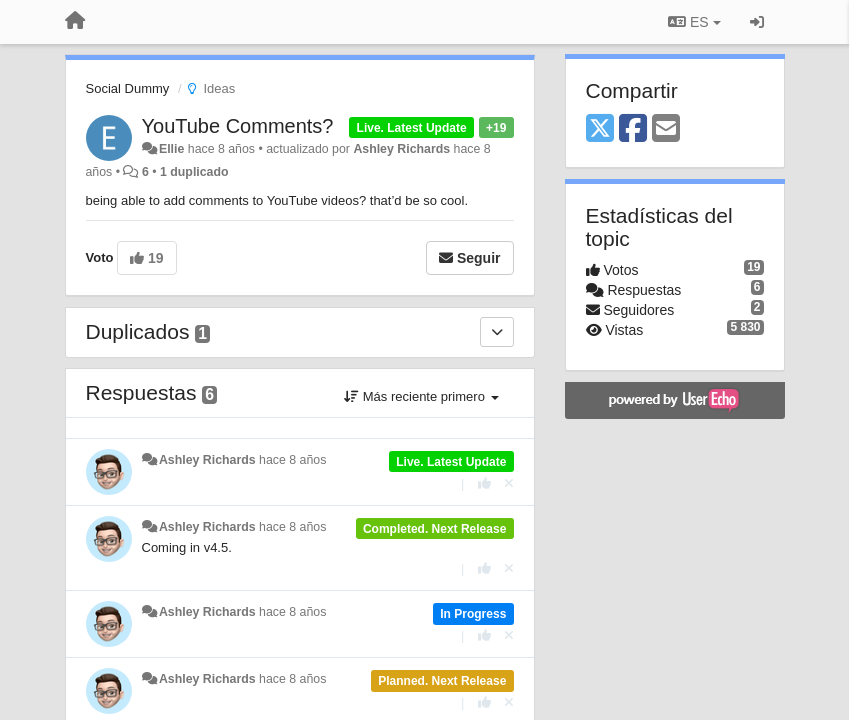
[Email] (666, 129)
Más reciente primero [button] (421, 396)
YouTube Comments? (238, 126)
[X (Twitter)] (600, 129)
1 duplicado (194, 172)
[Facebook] (633, 129)
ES (694, 22)
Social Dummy (128, 88)
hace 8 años (292, 460)
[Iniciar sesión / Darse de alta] (757, 22)
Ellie (171, 149)
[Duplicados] (497, 332)
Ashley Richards (401, 149)
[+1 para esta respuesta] (484, 483)
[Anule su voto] (509, 483)
